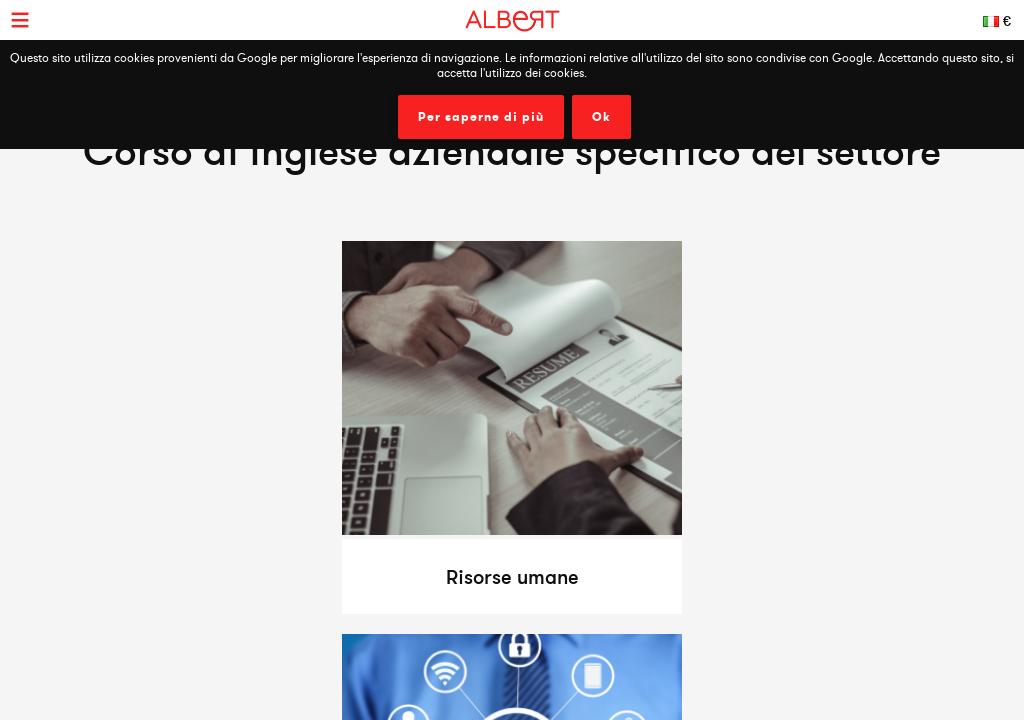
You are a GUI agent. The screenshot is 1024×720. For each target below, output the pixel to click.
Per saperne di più (481, 117)
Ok (601, 117)
